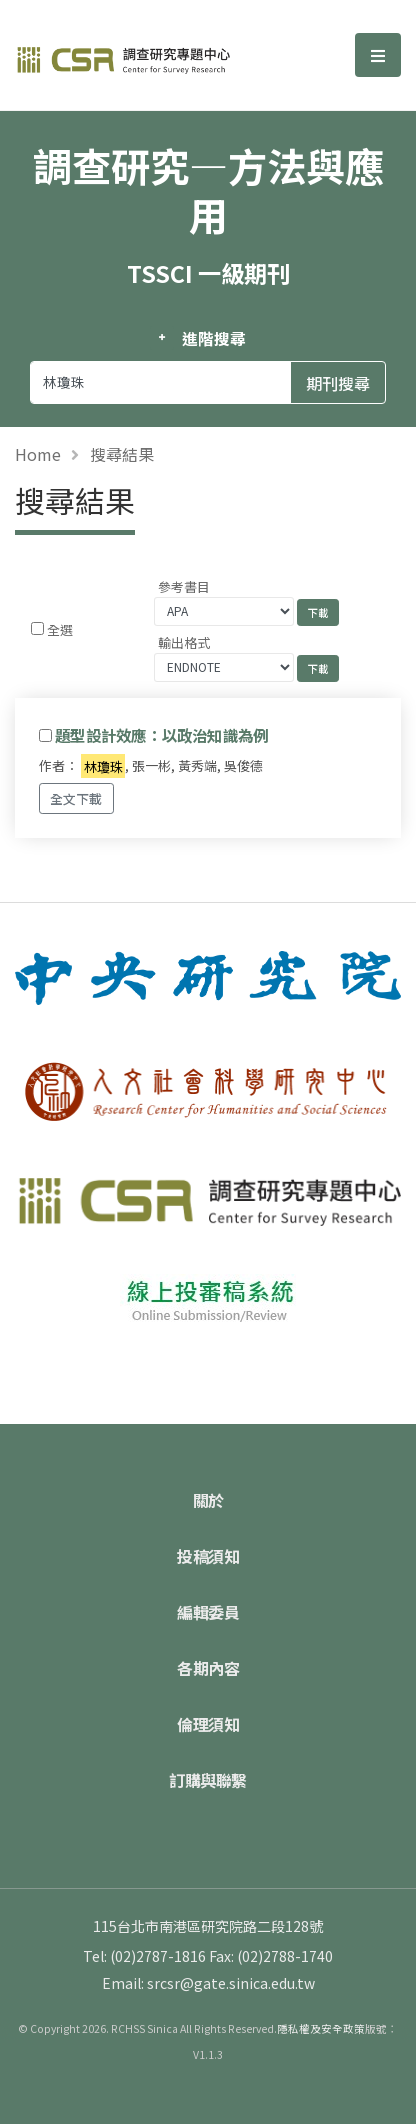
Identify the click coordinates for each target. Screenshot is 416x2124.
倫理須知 (208, 1724)
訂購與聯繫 (208, 1780)
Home (38, 454)
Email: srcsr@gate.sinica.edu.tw (208, 1983)
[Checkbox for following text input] (37, 628)
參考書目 (184, 586)
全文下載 (76, 798)
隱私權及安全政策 (321, 2028)
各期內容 (208, 1668)
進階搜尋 (213, 338)
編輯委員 (208, 1612)
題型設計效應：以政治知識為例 (161, 735)
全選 (60, 629)
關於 (208, 1500)
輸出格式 (184, 642)
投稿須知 (208, 1556)
